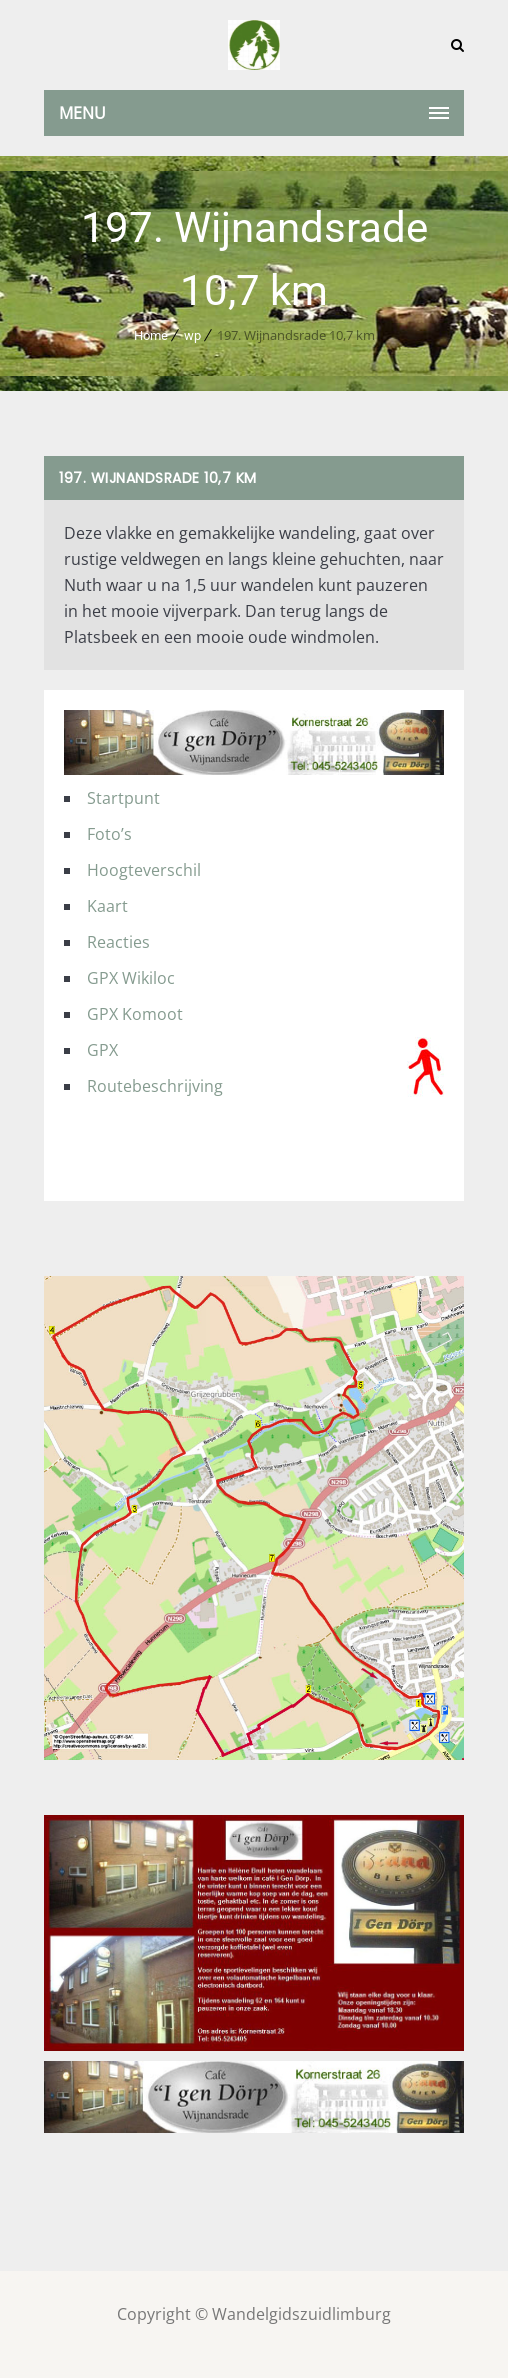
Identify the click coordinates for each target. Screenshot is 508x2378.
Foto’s (109, 834)
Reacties (118, 942)
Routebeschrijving (155, 1086)
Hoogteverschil (144, 870)
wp (192, 335)
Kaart (107, 906)
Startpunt (123, 798)
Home (151, 335)
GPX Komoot (135, 1014)
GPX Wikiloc (131, 978)
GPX (102, 1050)
